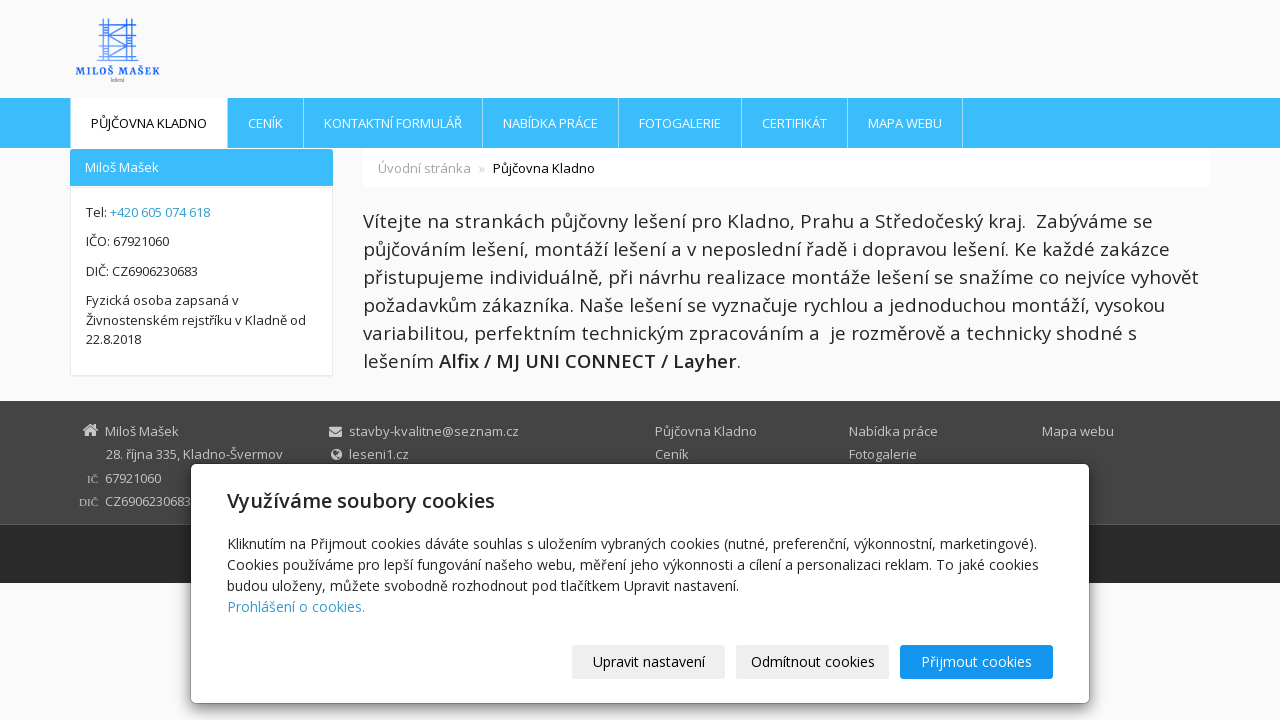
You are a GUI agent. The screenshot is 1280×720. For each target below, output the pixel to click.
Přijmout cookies (976, 661)
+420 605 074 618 (160, 212)
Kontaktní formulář (393, 123)
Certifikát (794, 123)
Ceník (265, 123)
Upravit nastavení (649, 661)
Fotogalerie (680, 123)
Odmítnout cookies (813, 661)
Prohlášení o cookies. (296, 606)
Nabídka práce (550, 123)
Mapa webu (905, 123)
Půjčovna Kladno (149, 123)
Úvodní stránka (424, 168)
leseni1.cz (379, 454)
